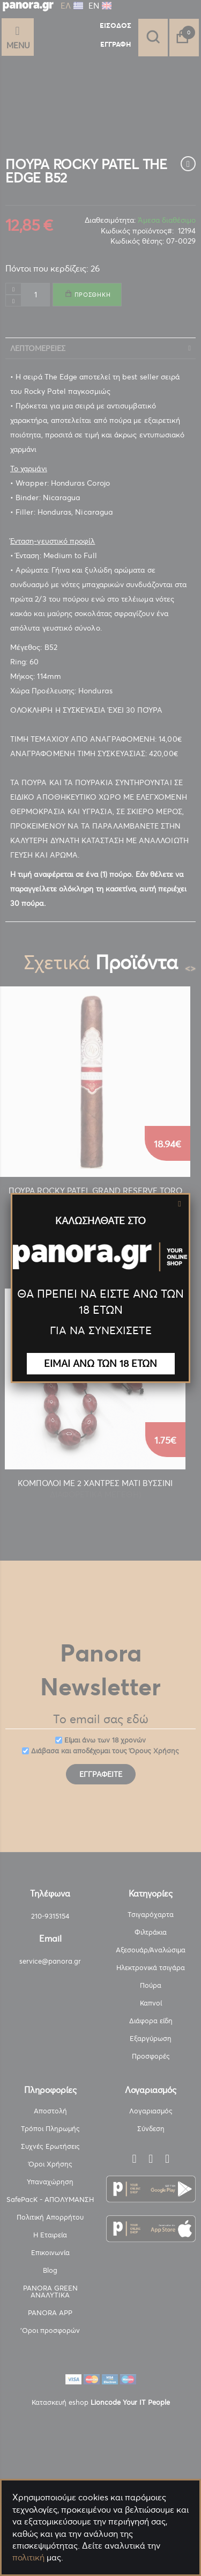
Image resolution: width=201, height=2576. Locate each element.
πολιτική (28, 2557)
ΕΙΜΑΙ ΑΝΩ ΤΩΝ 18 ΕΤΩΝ (100, 1363)
